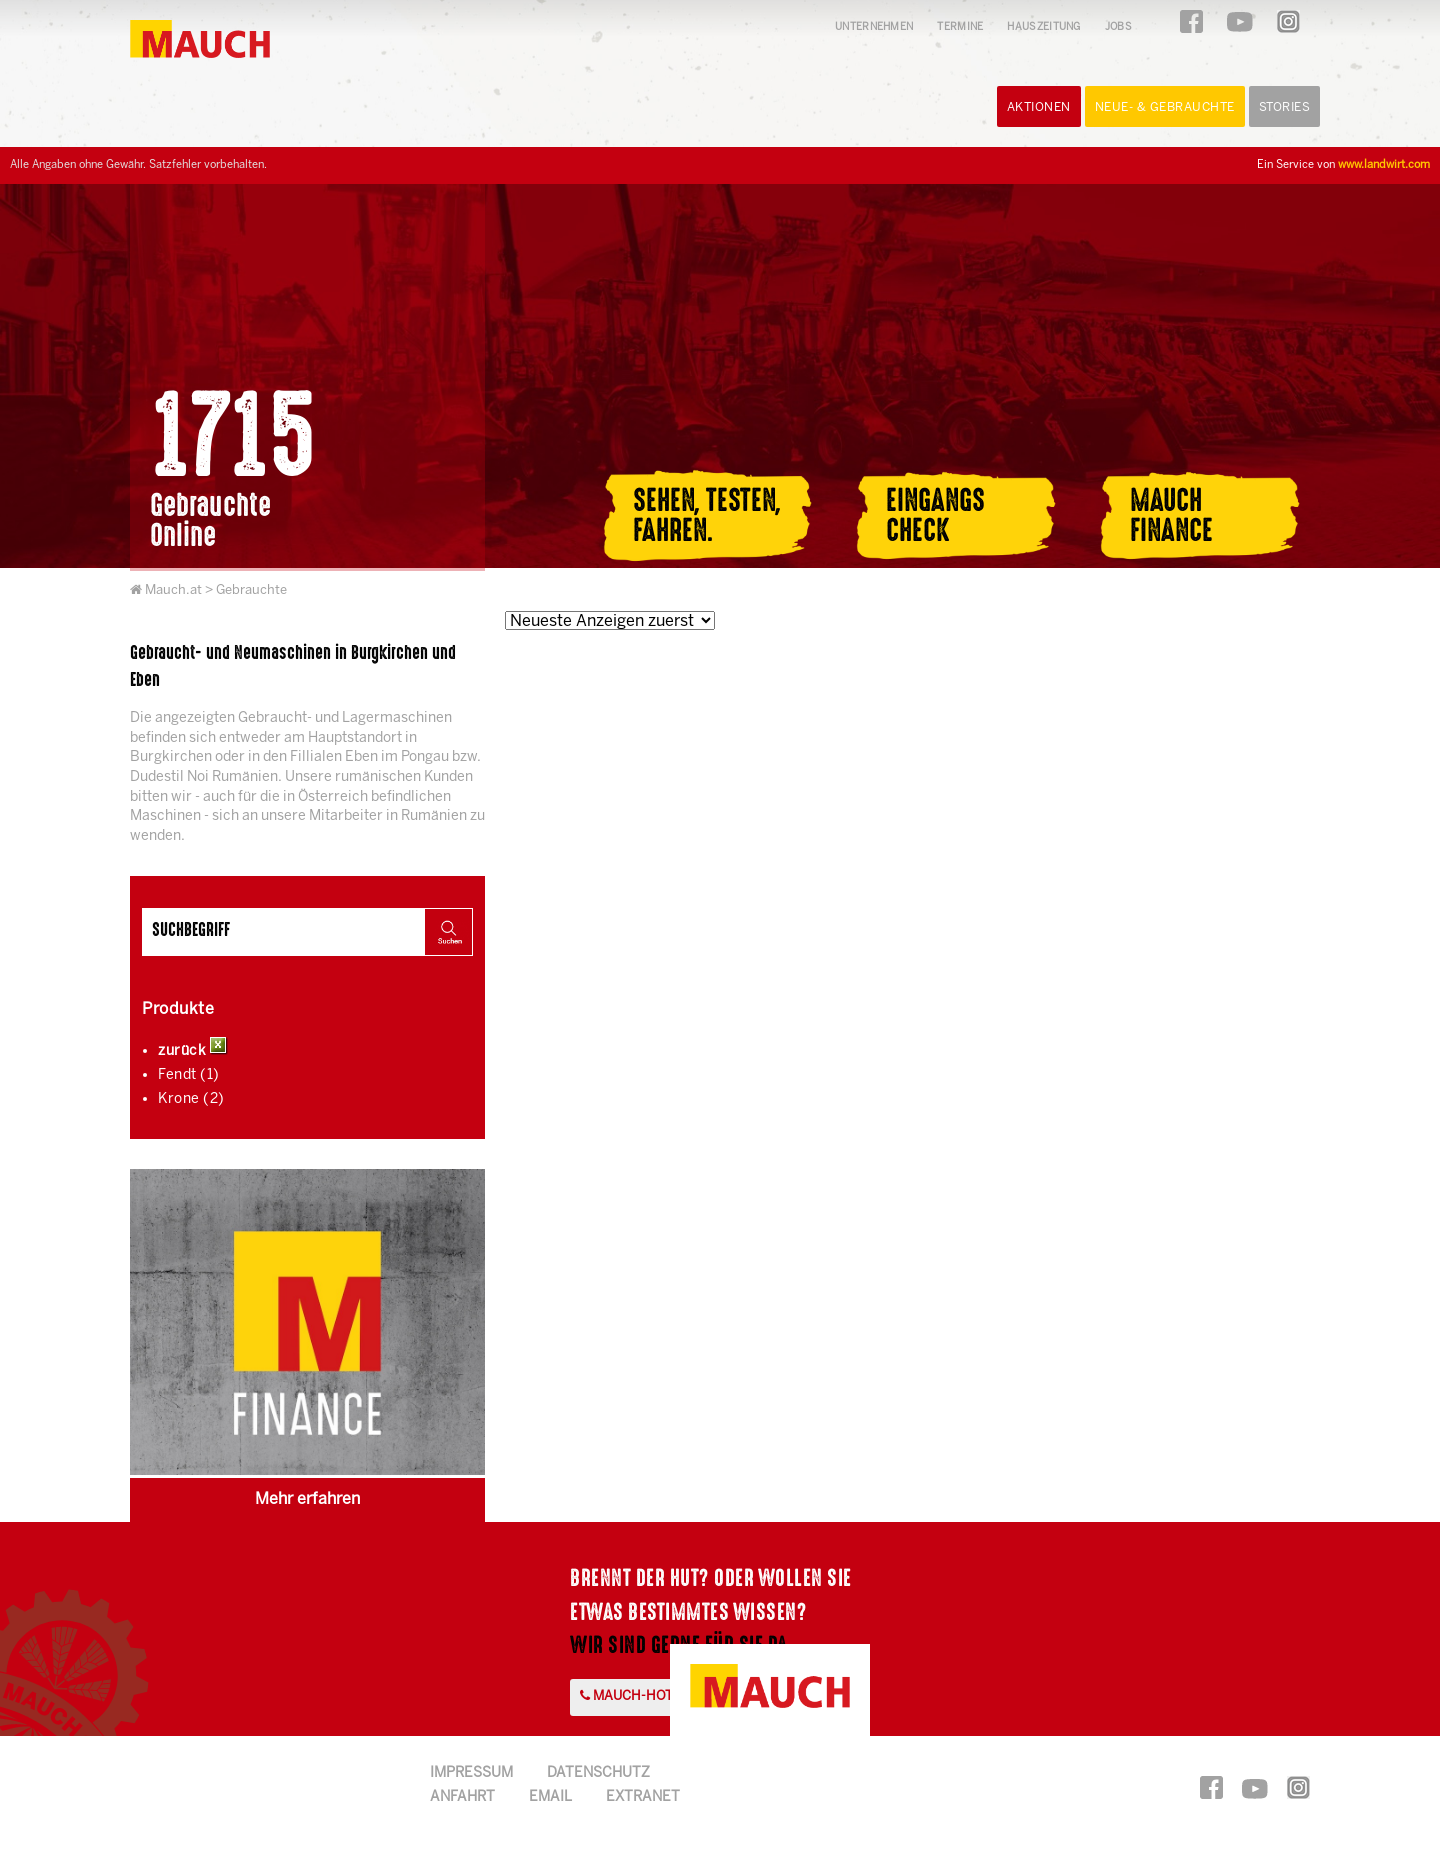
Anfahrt (462, 1797)
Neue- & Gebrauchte (1165, 107)
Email (550, 1797)
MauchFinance (1171, 515)
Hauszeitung (1043, 27)
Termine (960, 27)
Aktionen (1039, 107)
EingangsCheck (935, 515)
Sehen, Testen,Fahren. (707, 515)
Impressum (471, 1773)
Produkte (178, 1009)
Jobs (1118, 27)
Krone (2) (191, 1099)
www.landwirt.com (1384, 165)
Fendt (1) (189, 1075)
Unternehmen (874, 27)
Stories (1285, 107)
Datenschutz (598, 1773)
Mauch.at (173, 590)
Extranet (643, 1797)
